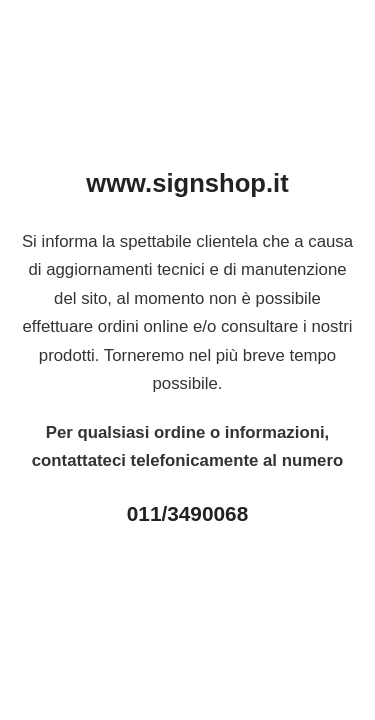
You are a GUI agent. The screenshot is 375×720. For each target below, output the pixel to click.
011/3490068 (187, 513)
